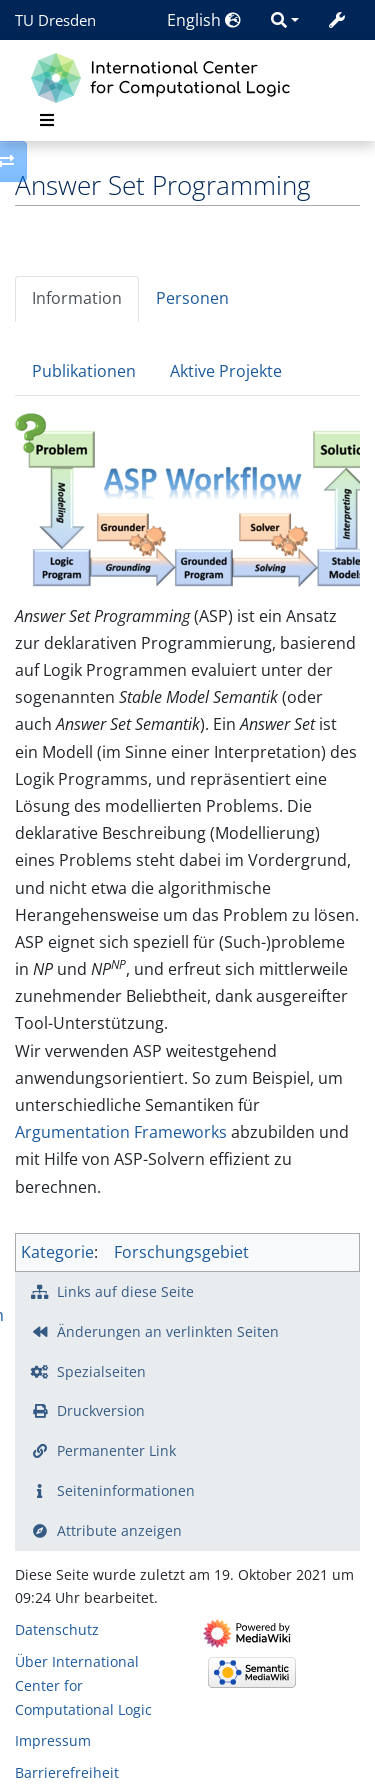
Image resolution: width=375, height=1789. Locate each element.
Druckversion (101, 1410)
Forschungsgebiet (181, 1252)
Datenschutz (57, 1629)
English (204, 20)
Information (77, 298)
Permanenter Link (116, 1450)
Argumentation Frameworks (121, 1132)
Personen (192, 298)
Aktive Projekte (226, 371)
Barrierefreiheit (67, 1772)
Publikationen (84, 371)
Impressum (53, 1740)
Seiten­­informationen (126, 1490)
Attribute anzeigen (119, 1530)
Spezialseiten (101, 1371)
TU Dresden (55, 20)
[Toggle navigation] (47, 120)
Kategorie (57, 1252)
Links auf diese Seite (125, 1291)
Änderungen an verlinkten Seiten (168, 1331)
